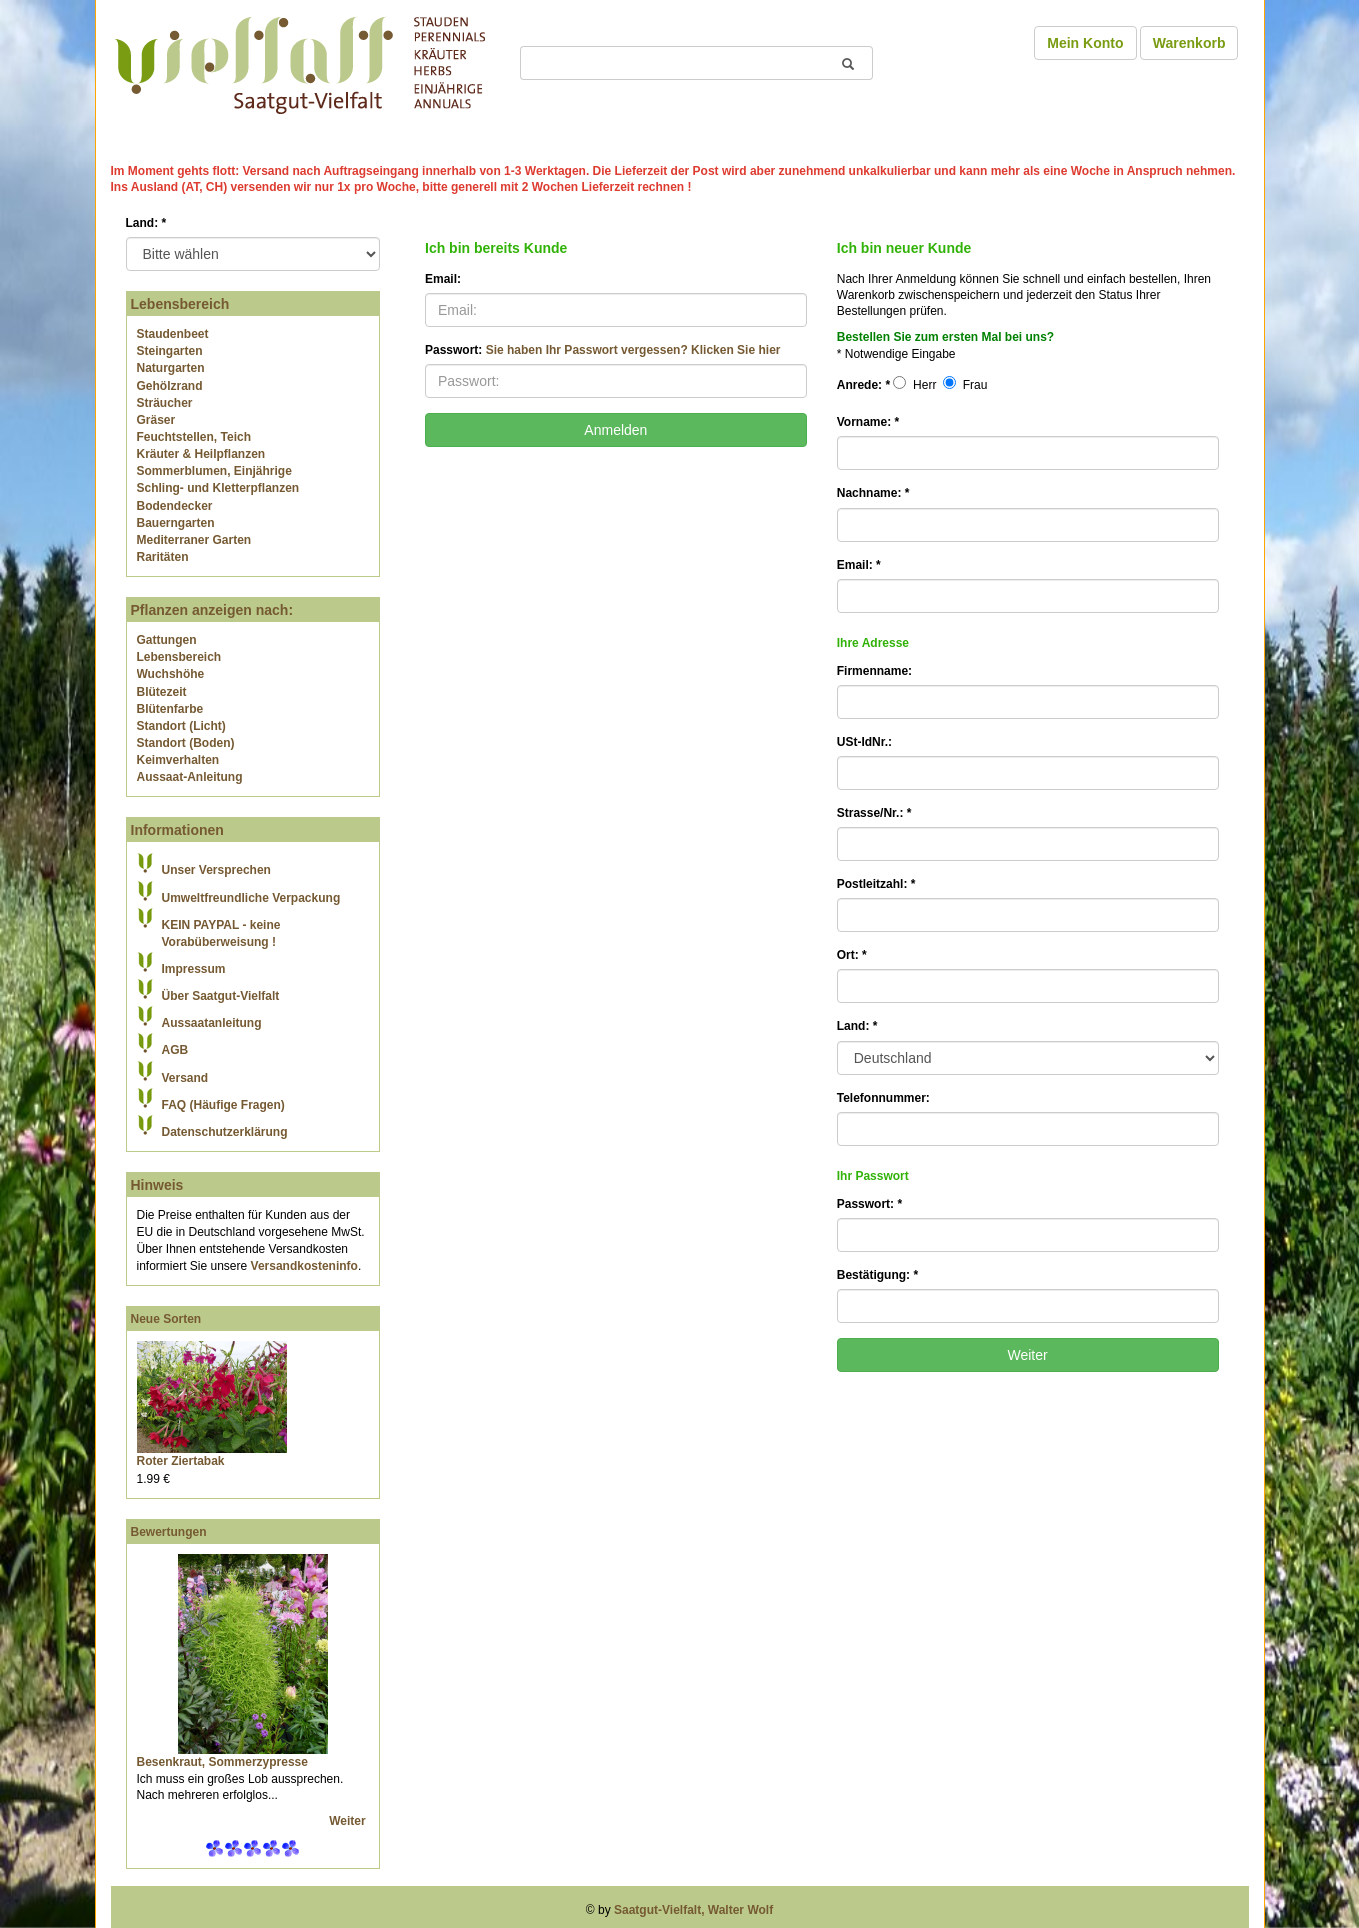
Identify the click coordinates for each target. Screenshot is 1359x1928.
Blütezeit (162, 692)
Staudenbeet (173, 334)
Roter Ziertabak (181, 1461)
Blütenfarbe (170, 709)
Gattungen (167, 640)
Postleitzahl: (876, 884)
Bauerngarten (176, 523)
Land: (146, 223)
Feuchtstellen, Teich (194, 437)
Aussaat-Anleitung (190, 777)
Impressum (194, 969)
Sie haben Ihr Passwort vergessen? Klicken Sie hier (633, 350)
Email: (443, 279)
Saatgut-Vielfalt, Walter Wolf (693, 1910)
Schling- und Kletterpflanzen (218, 488)
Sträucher (165, 403)
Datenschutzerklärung (225, 1132)
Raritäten (163, 557)
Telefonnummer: (883, 1098)
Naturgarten (171, 368)
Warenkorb (1189, 43)
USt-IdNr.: (864, 742)
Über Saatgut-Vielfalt (221, 996)
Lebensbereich (179, 657)
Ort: (852, 955)
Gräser (156, 420)
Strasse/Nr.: (874, 813)
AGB (175, 1050)
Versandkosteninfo (304, 1266)
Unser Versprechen (216, 870)
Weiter (349, 1821)
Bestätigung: (877, 1275)
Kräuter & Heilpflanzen (201, 454)
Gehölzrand (170, 386)
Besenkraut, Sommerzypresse (222, 1762)
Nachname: (873, 493)
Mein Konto (1085, 43)
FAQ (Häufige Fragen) (223, 1105)
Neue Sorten (166, 1319)
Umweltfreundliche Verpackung (251, 898)
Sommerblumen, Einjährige (214, 471)
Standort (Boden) (186, 743)
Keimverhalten (178, 760)
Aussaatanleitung (212, 1023)
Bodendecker (175, 506)
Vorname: (868, 422)
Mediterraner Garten (194, 540)
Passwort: (602, 350)
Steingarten (170, 351)
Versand (185, 1078)
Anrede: (863, 385)
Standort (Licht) (181, 726)
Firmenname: (874, 671)
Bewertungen (169, 1532)
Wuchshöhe (171, 674)
